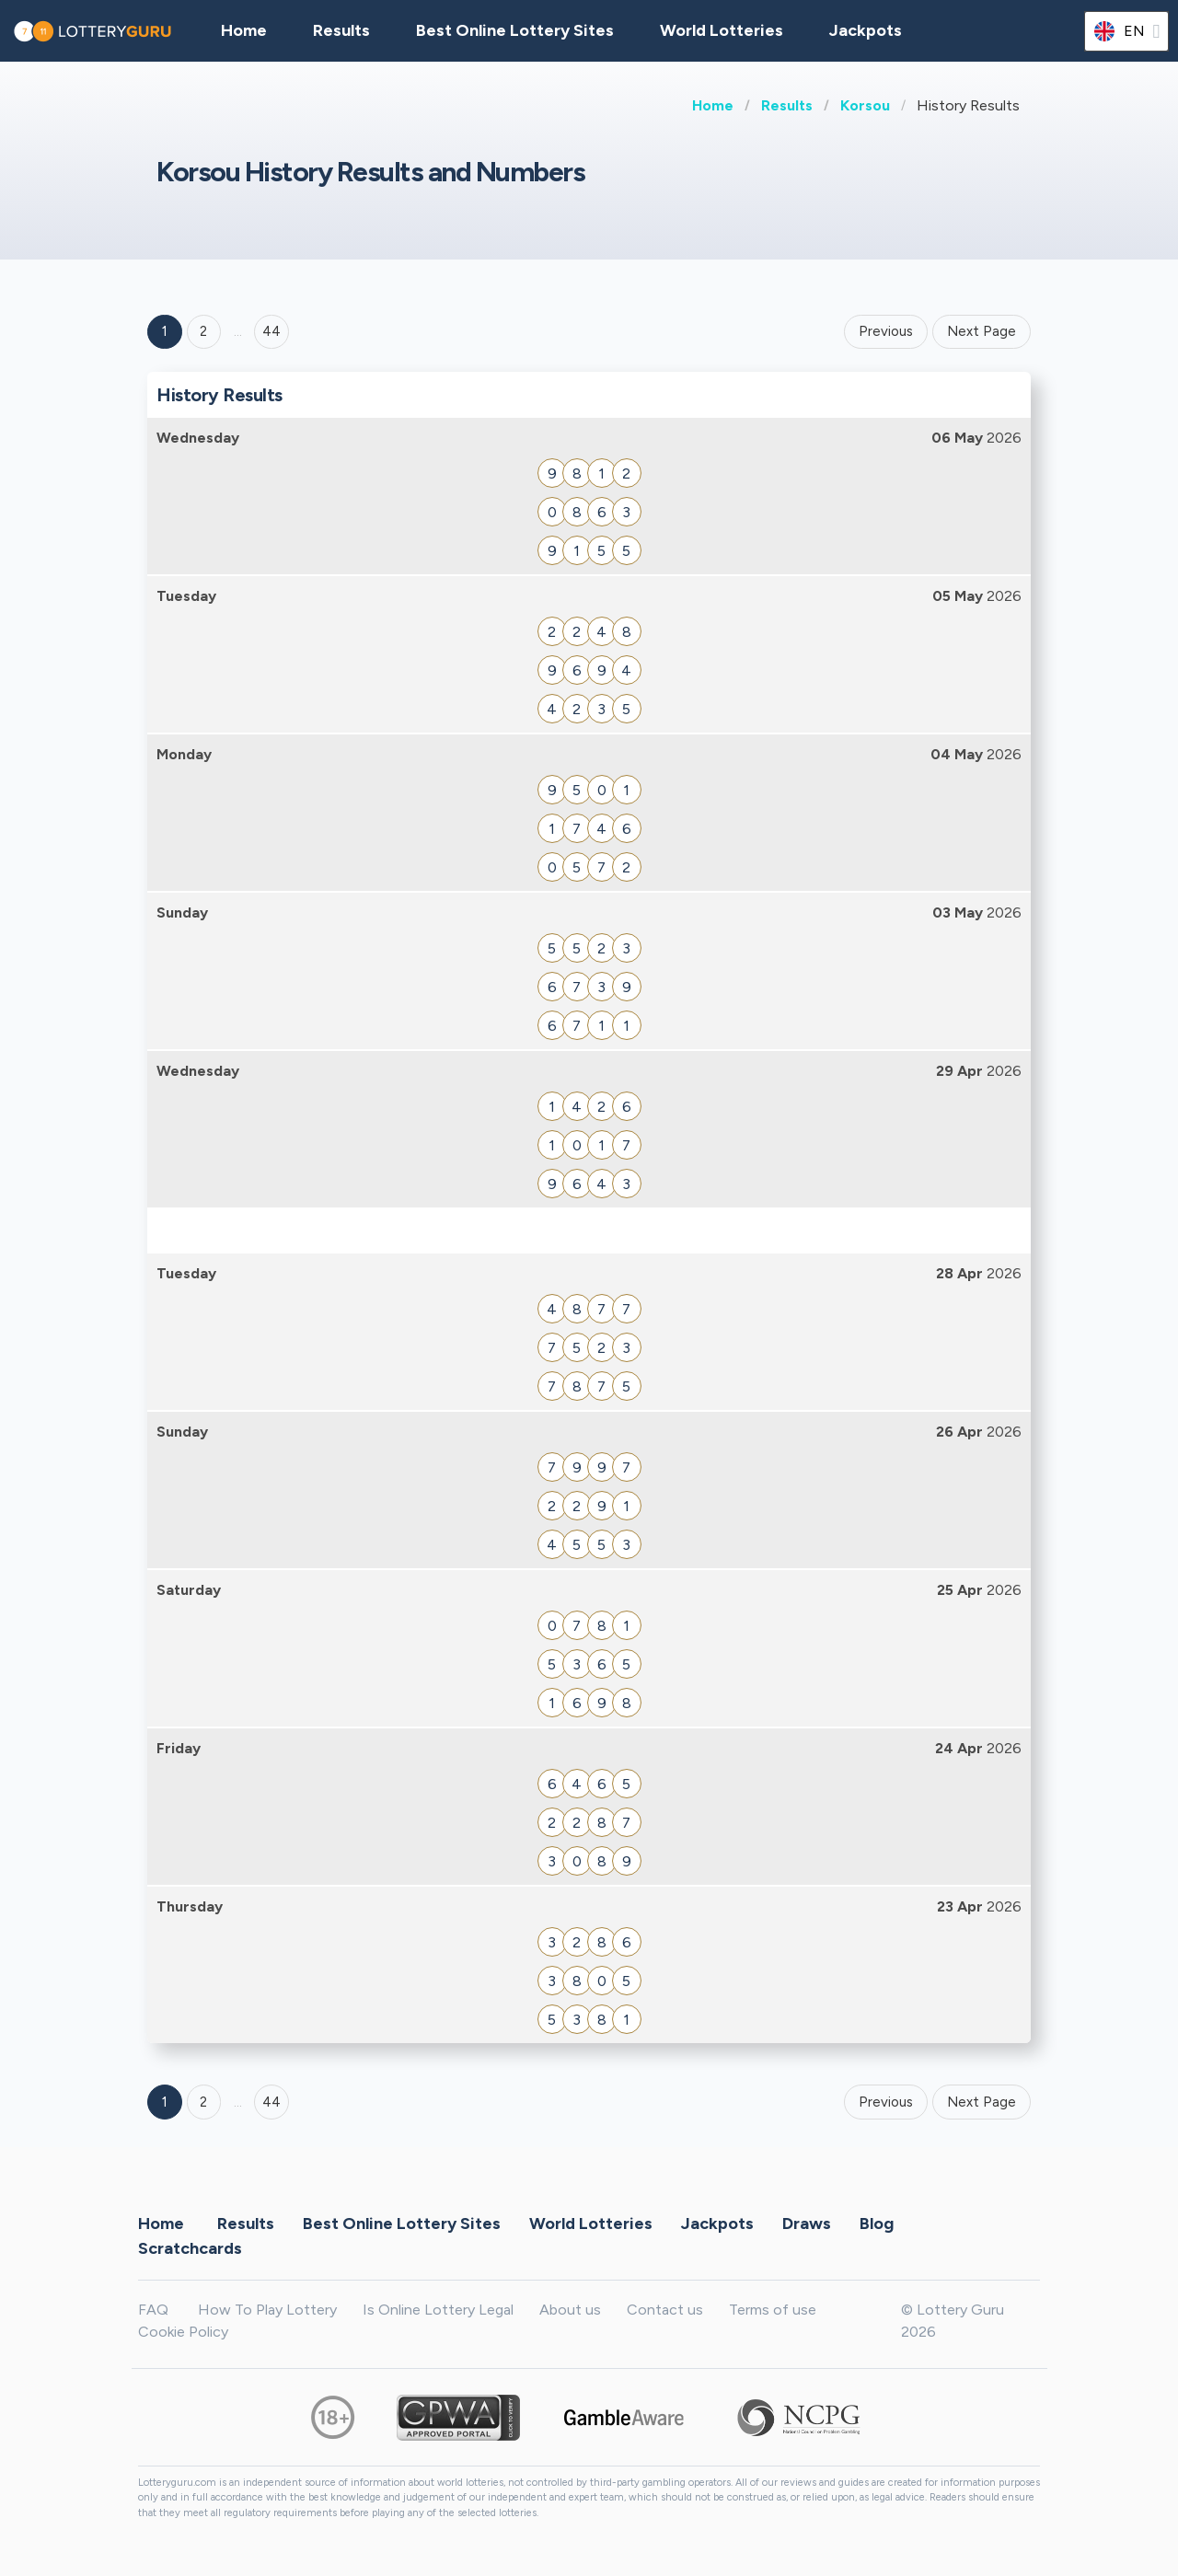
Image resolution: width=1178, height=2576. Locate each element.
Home (712, 105)
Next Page (981, 331)
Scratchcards (190, 2248)
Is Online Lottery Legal (438, 2309)
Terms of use (772, 2309)
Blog (877, 2223)
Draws (806, 2223)
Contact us (665, 2309)
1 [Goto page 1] (164, 331)
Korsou (865, 105)
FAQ (153, 2309)
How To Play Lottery (267, 2309)
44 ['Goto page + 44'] (271, 331)
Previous (886, 331)
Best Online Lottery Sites (515, 30)
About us (570, 2309)
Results (787, 105)
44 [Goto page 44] (271, 2102)
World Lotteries (721, 30)
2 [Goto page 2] (203, 331)
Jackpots (865, 30)
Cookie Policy (183, 2331)
